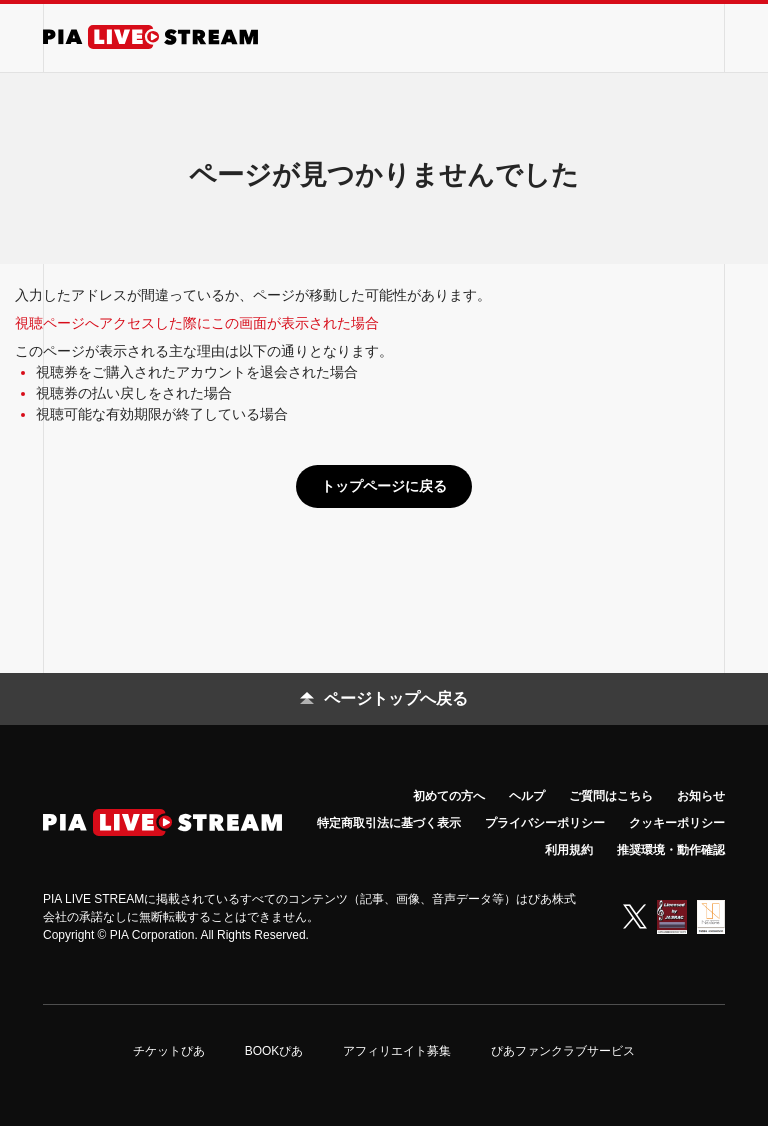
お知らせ (701, 796)
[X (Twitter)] (635, 917)
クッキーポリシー (677, 823)
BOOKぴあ (274, 1051)
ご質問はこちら (611, 796)
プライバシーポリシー (545, 823)
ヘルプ (527, 796)
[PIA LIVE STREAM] (150, 37)
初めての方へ (449, 796)
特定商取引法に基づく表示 (389, 823)
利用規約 (569, 850)
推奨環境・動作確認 (671, 850)
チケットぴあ (169, 1051)
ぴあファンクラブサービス (563, 1051)
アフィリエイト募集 (397, 1051)
